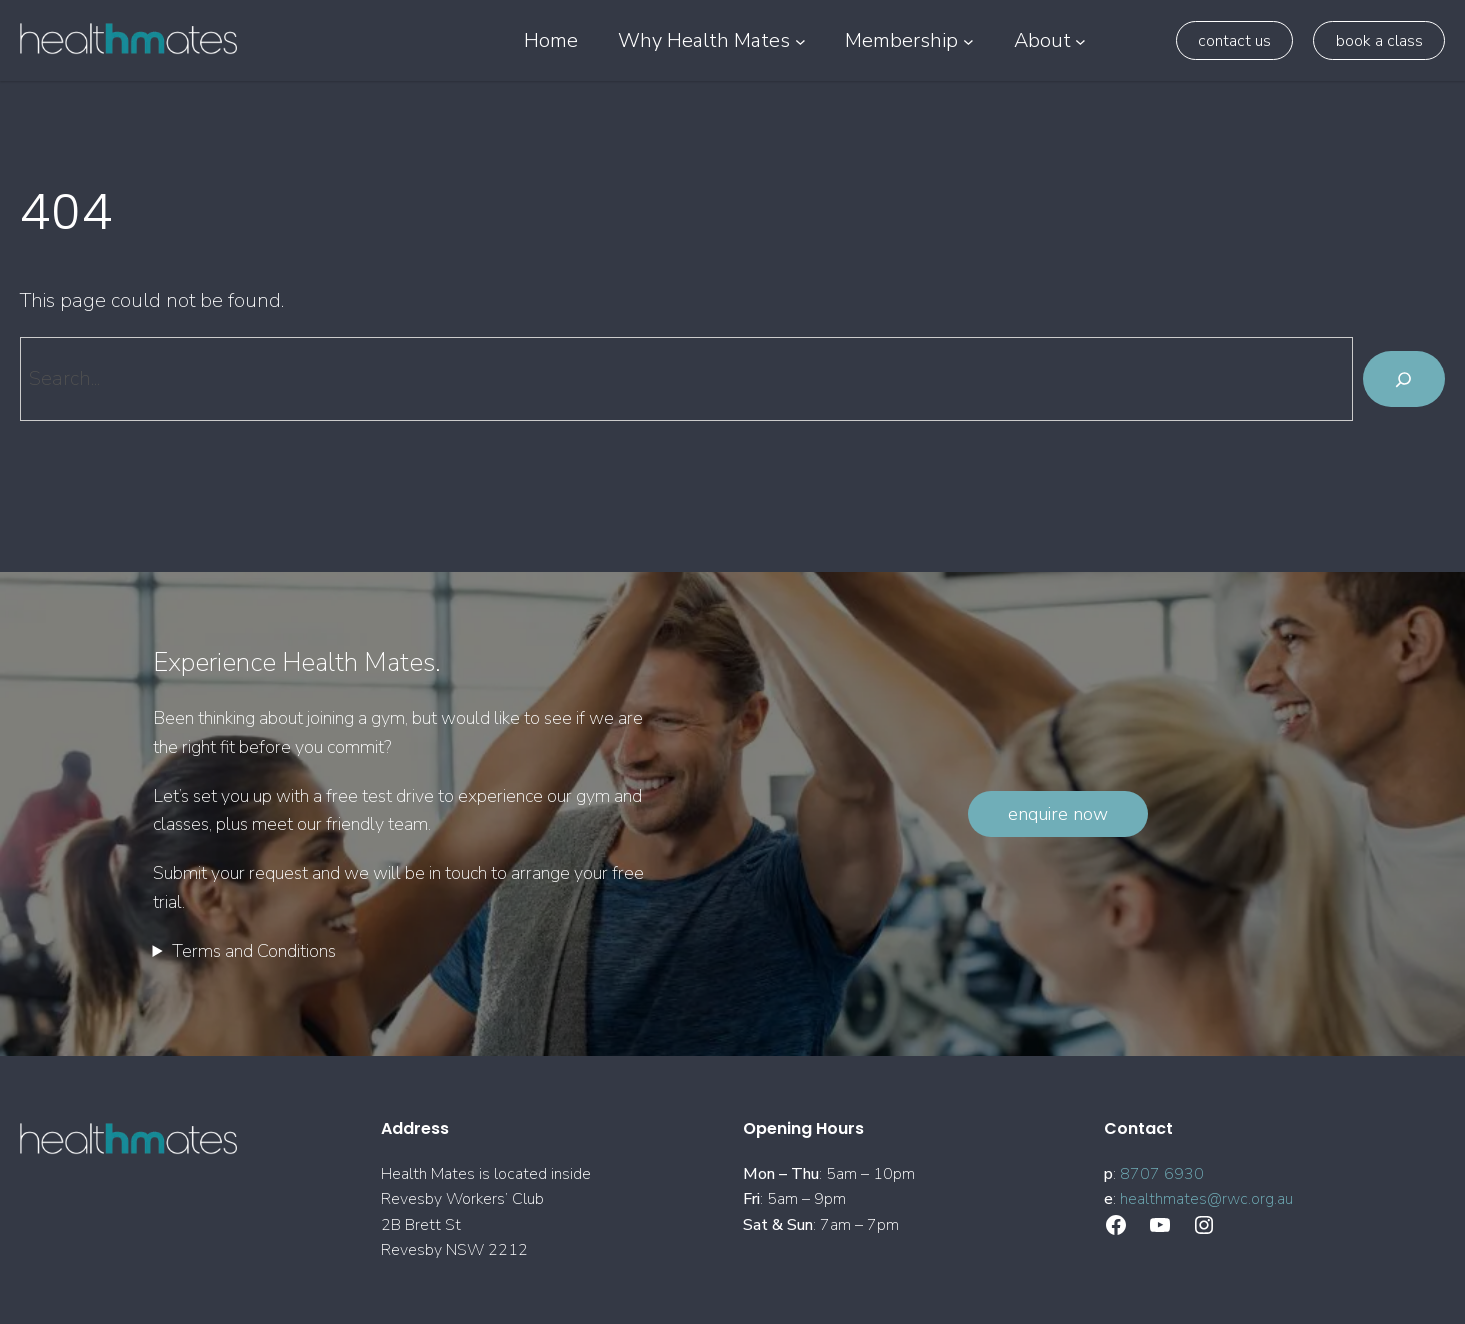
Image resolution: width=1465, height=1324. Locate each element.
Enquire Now (1058, 814)
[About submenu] (1080, 40)
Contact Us (1234, 41)
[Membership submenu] (968, 40)
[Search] (1404, 379)
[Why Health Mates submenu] (800, 40)
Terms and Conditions (254, 951)
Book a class (1379, 41)
